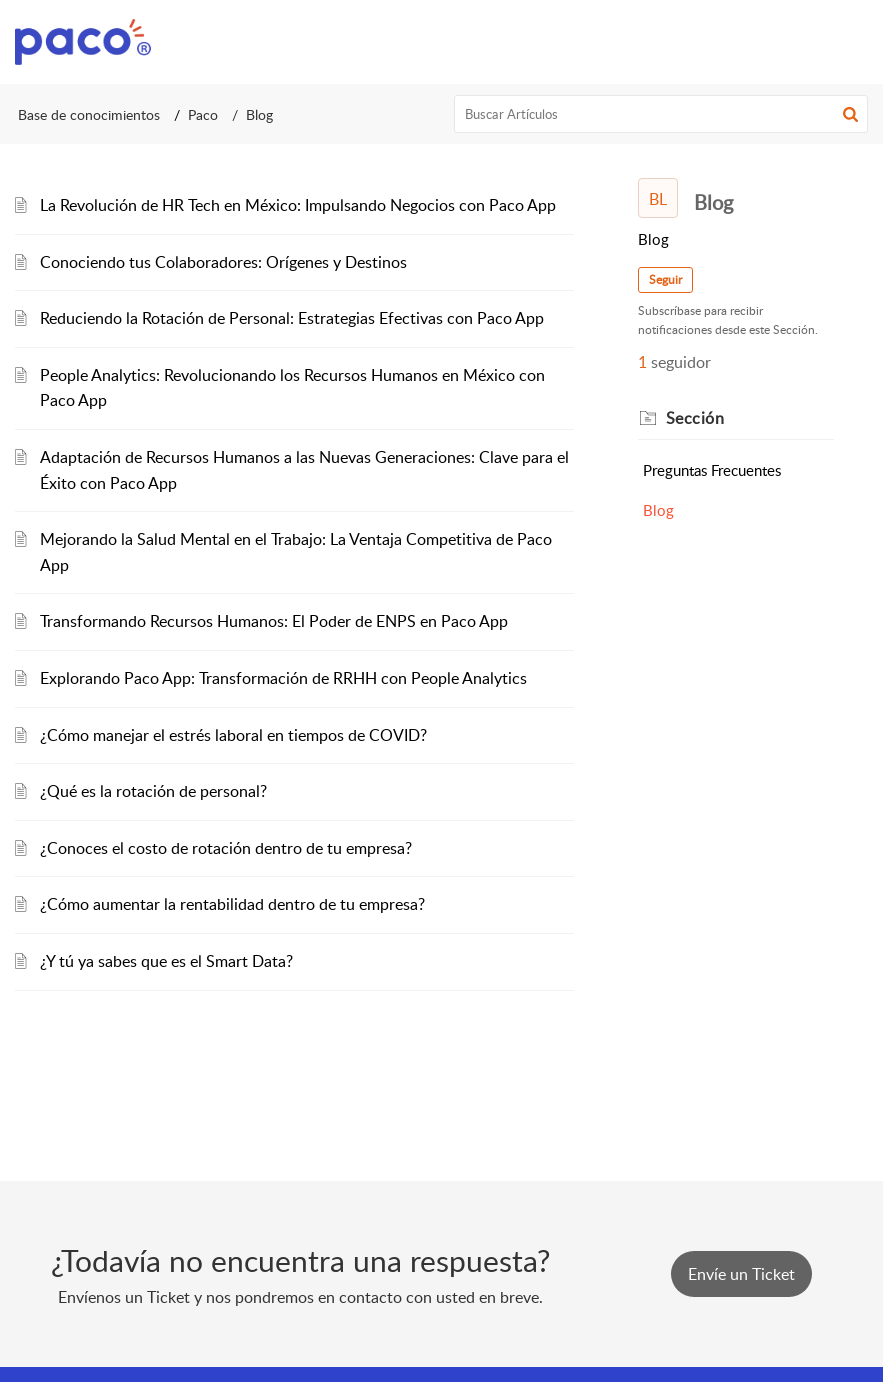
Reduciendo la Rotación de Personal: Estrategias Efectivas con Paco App (292, 318)
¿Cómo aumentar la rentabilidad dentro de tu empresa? (232, 904)
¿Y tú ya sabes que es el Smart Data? (166, 961)
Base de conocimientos (89, 114)
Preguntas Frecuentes (712, 470)
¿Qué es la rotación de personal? (153, 791)
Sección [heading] (695, 418)
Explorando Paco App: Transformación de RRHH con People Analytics (283, 678)
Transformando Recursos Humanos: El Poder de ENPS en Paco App (274, 621)
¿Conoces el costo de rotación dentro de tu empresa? (226, 848)
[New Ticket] (741, 1274)
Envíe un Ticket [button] (741, 1274)
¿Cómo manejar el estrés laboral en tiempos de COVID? (233, 735)
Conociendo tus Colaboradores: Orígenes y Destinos (223, 262)
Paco (203, 114)
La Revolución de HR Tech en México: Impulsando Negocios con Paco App (298, 205)
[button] (850, 114)
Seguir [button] (665, 279)
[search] (661, 114)
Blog (658, 510)
